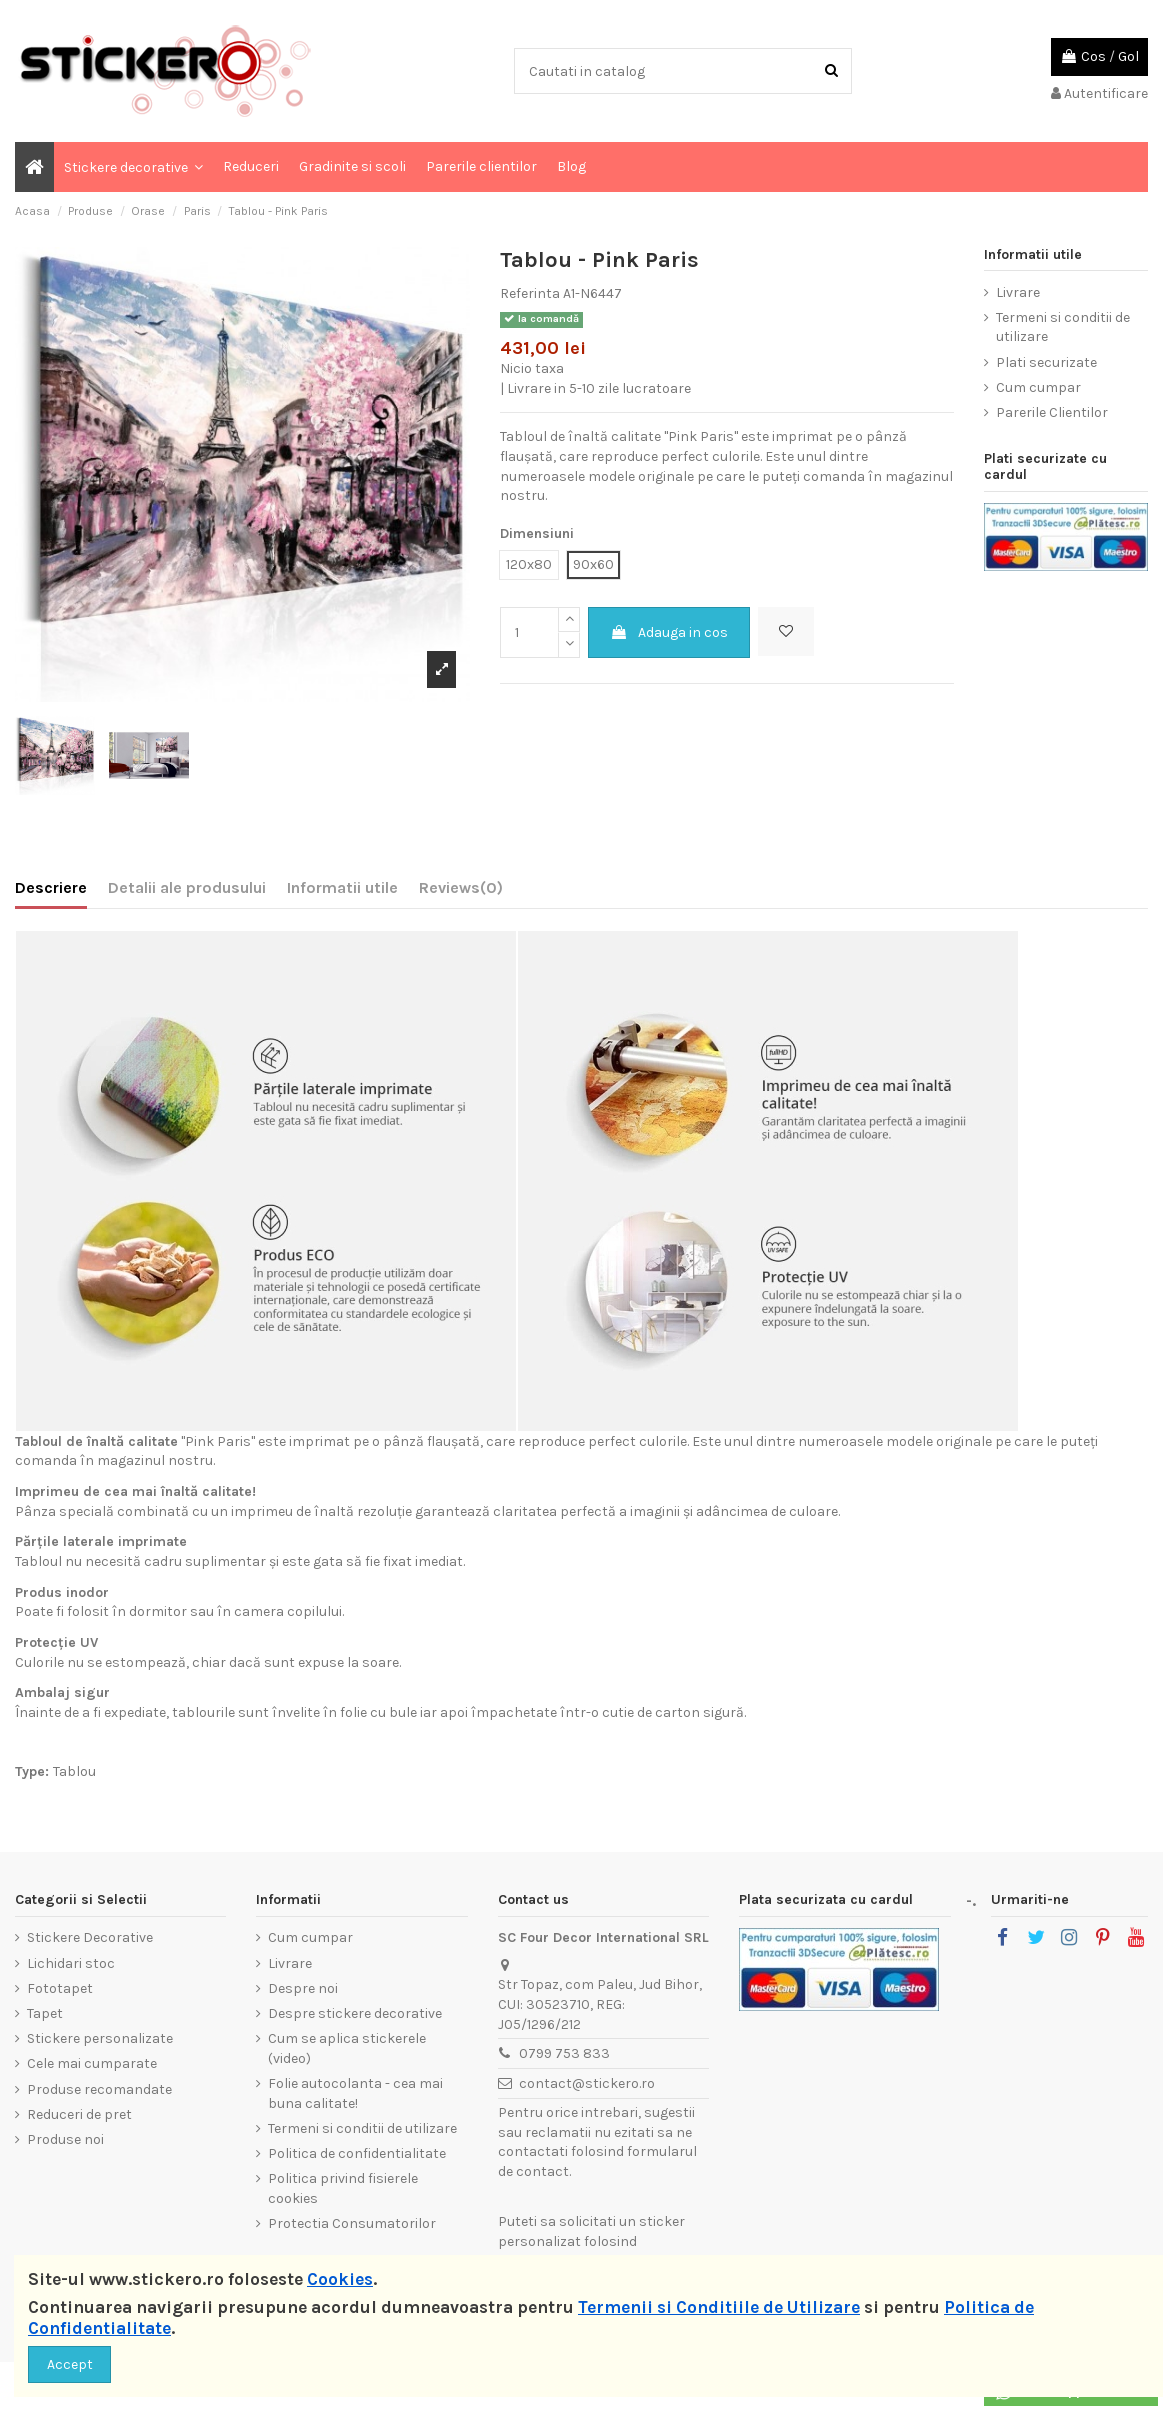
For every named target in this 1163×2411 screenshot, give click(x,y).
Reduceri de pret (79, 2114)
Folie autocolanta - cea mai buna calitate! (355, 2093)
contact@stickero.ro (587, 2083)
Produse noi (65, 2139)
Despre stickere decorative (355, 2013)
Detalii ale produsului (187, 887)
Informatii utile (342, 887)
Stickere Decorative (90, 1937)
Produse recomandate (99, 2089)
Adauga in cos (669, 632)
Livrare (1018, 292)
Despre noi (303, 1988)
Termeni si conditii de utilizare (1063, 327)
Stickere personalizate (100, 2038)
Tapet (45, 2013)
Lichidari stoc (71, 1963)
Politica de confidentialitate (357, 2153)
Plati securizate (1046, 362)
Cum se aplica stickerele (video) (347, 2048)
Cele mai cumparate (92, 2063)
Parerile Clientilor (1052, 412)
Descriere (51, 887)
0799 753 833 (564, 2053)
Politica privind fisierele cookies (343, 2188)
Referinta (530, 293)
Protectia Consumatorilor (352, 2223)
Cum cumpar (1038, 387)
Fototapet (60, 1988)
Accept (70, 2364)
